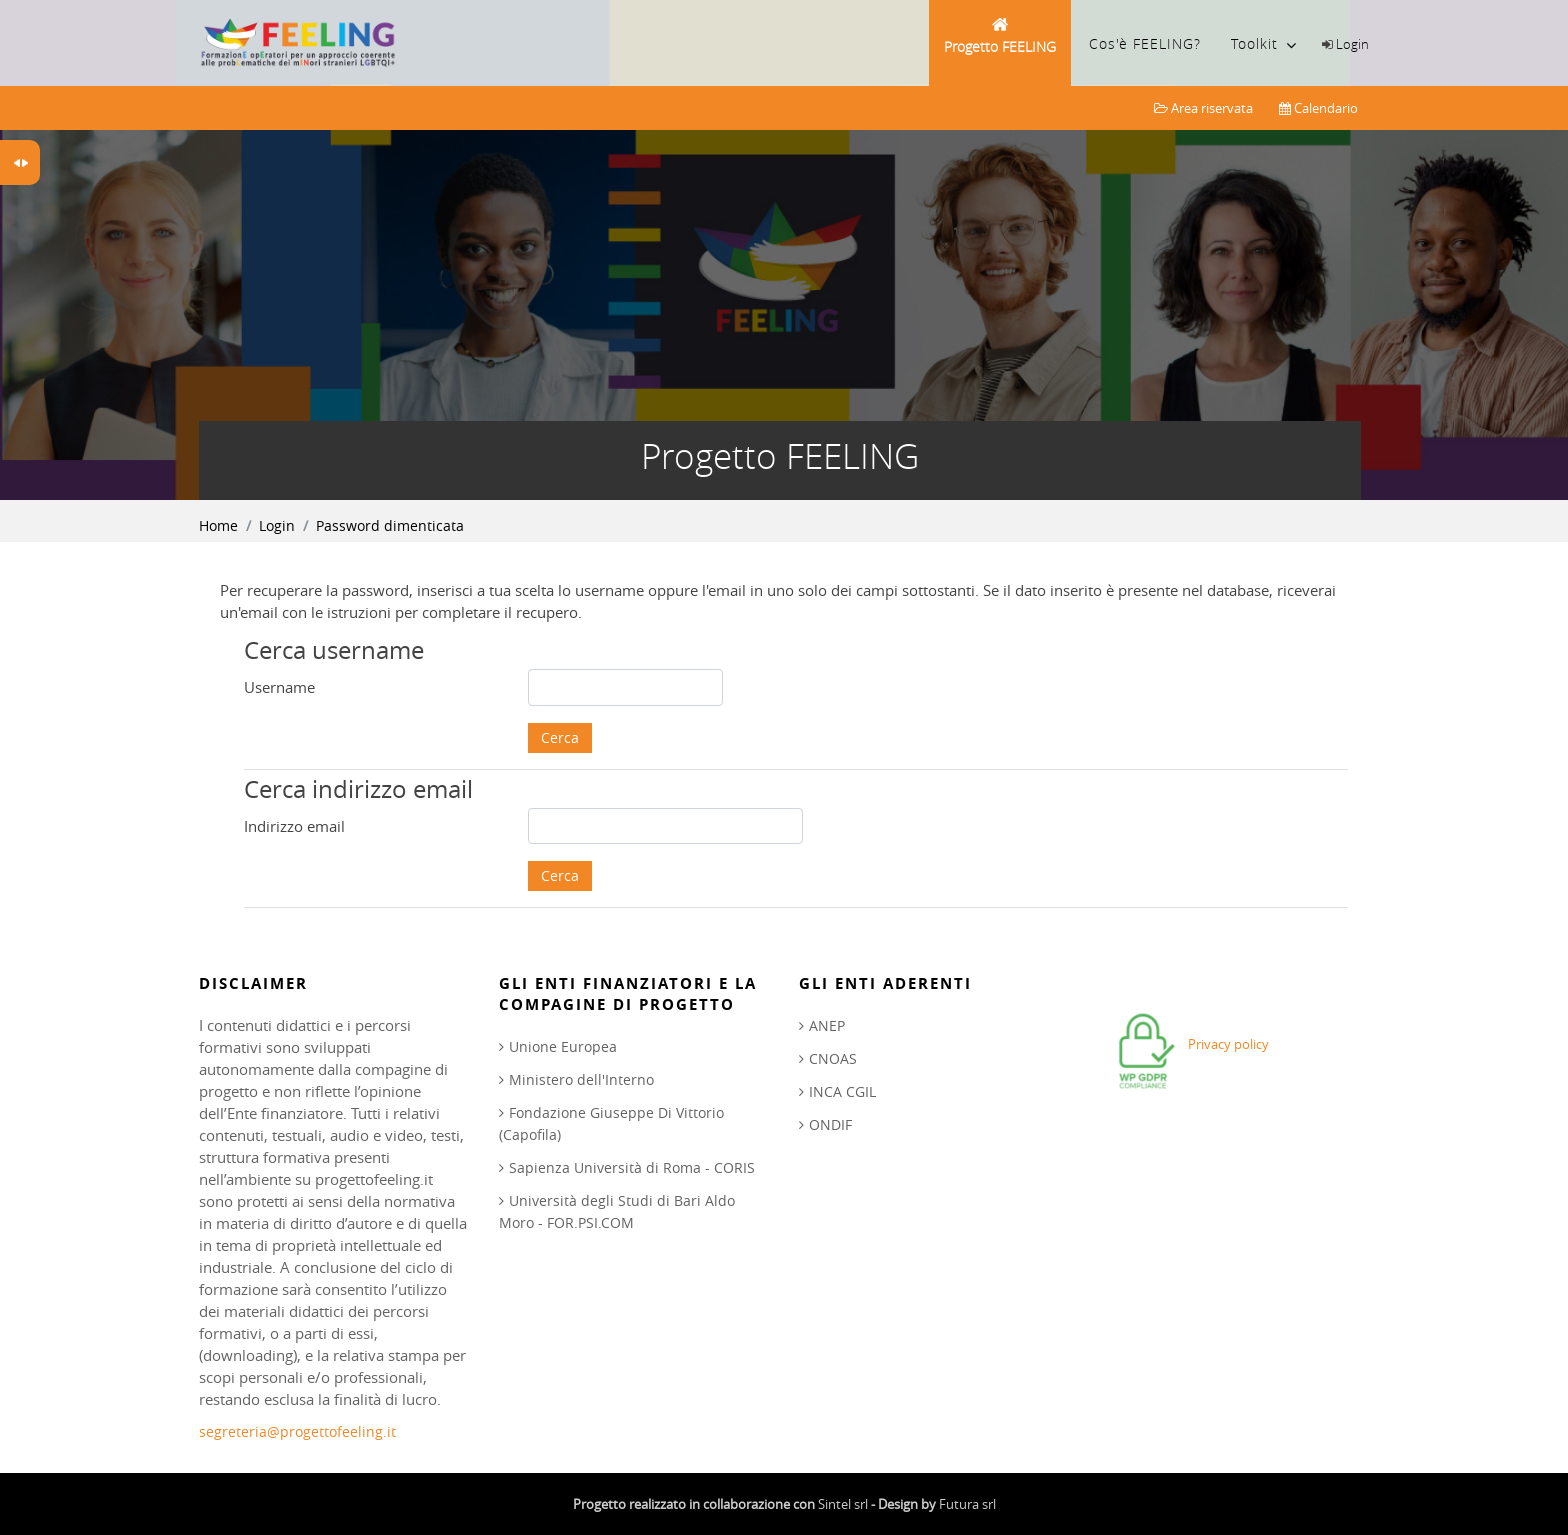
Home (218, 525)
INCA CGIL (842, 1091)
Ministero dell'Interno (581, 1079)
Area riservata (1203, 108)
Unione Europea (563, 1046)
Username (279, 687)
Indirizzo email (294, 826)
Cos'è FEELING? (1145, 43)
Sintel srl (843, 1504)
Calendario (1318, 108)
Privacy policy (1228, 1044)
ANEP (827, 1025)
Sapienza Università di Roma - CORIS (632, 1167)
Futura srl (967, 1504)
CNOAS (833, 1058)
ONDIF (830, 1124)
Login (1352, 44)
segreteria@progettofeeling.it (297, 1431)
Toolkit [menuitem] (1264, 45)
